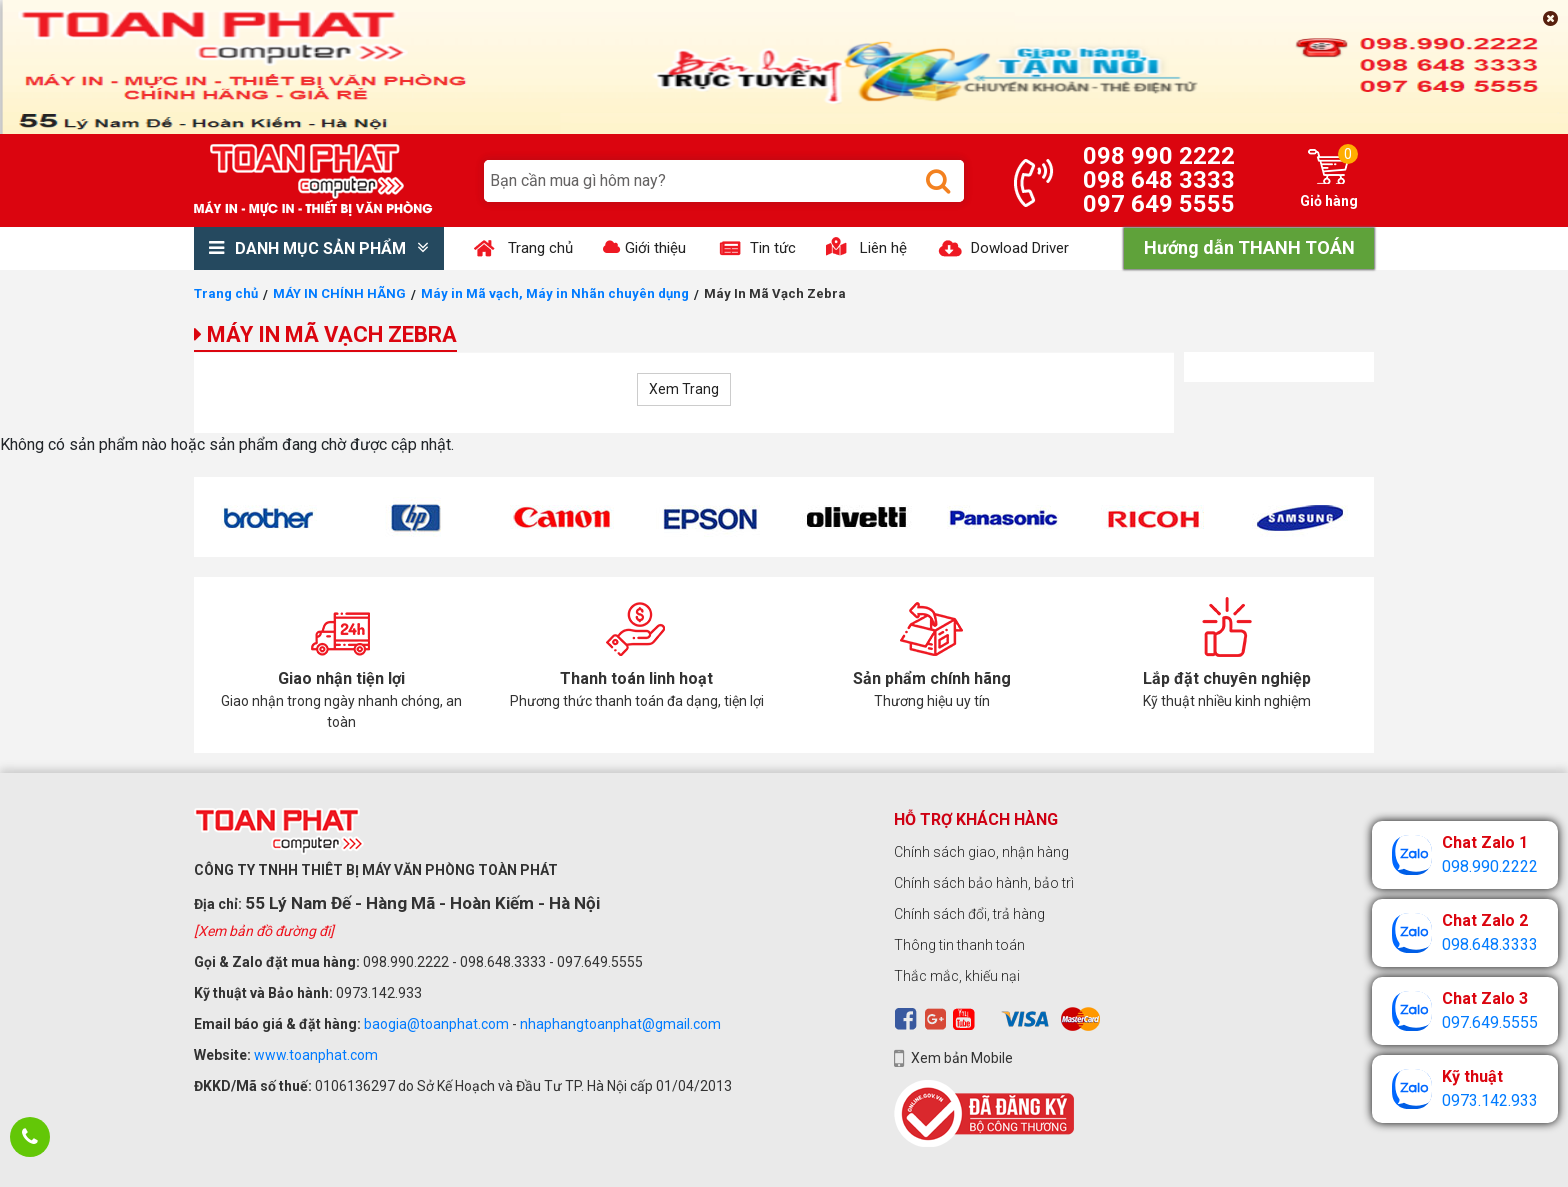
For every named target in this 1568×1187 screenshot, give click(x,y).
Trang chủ (226, 293)
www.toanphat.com (316, 1055)
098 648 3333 (1159, 180)
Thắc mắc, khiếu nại (957, 976)
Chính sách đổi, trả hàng (969, 914)
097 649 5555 (1159, 204)
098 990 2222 (1159, 156)
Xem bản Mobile (962, 1058)
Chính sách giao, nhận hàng (981, 852)
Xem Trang (684, 389)
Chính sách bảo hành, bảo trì (984, 883)
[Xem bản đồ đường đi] (264, 931)
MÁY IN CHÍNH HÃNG (339, 293)
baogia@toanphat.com (436, 1024)
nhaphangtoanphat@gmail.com (620, 1024)
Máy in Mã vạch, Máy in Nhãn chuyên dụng (555, 293)
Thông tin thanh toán (959, 945)
